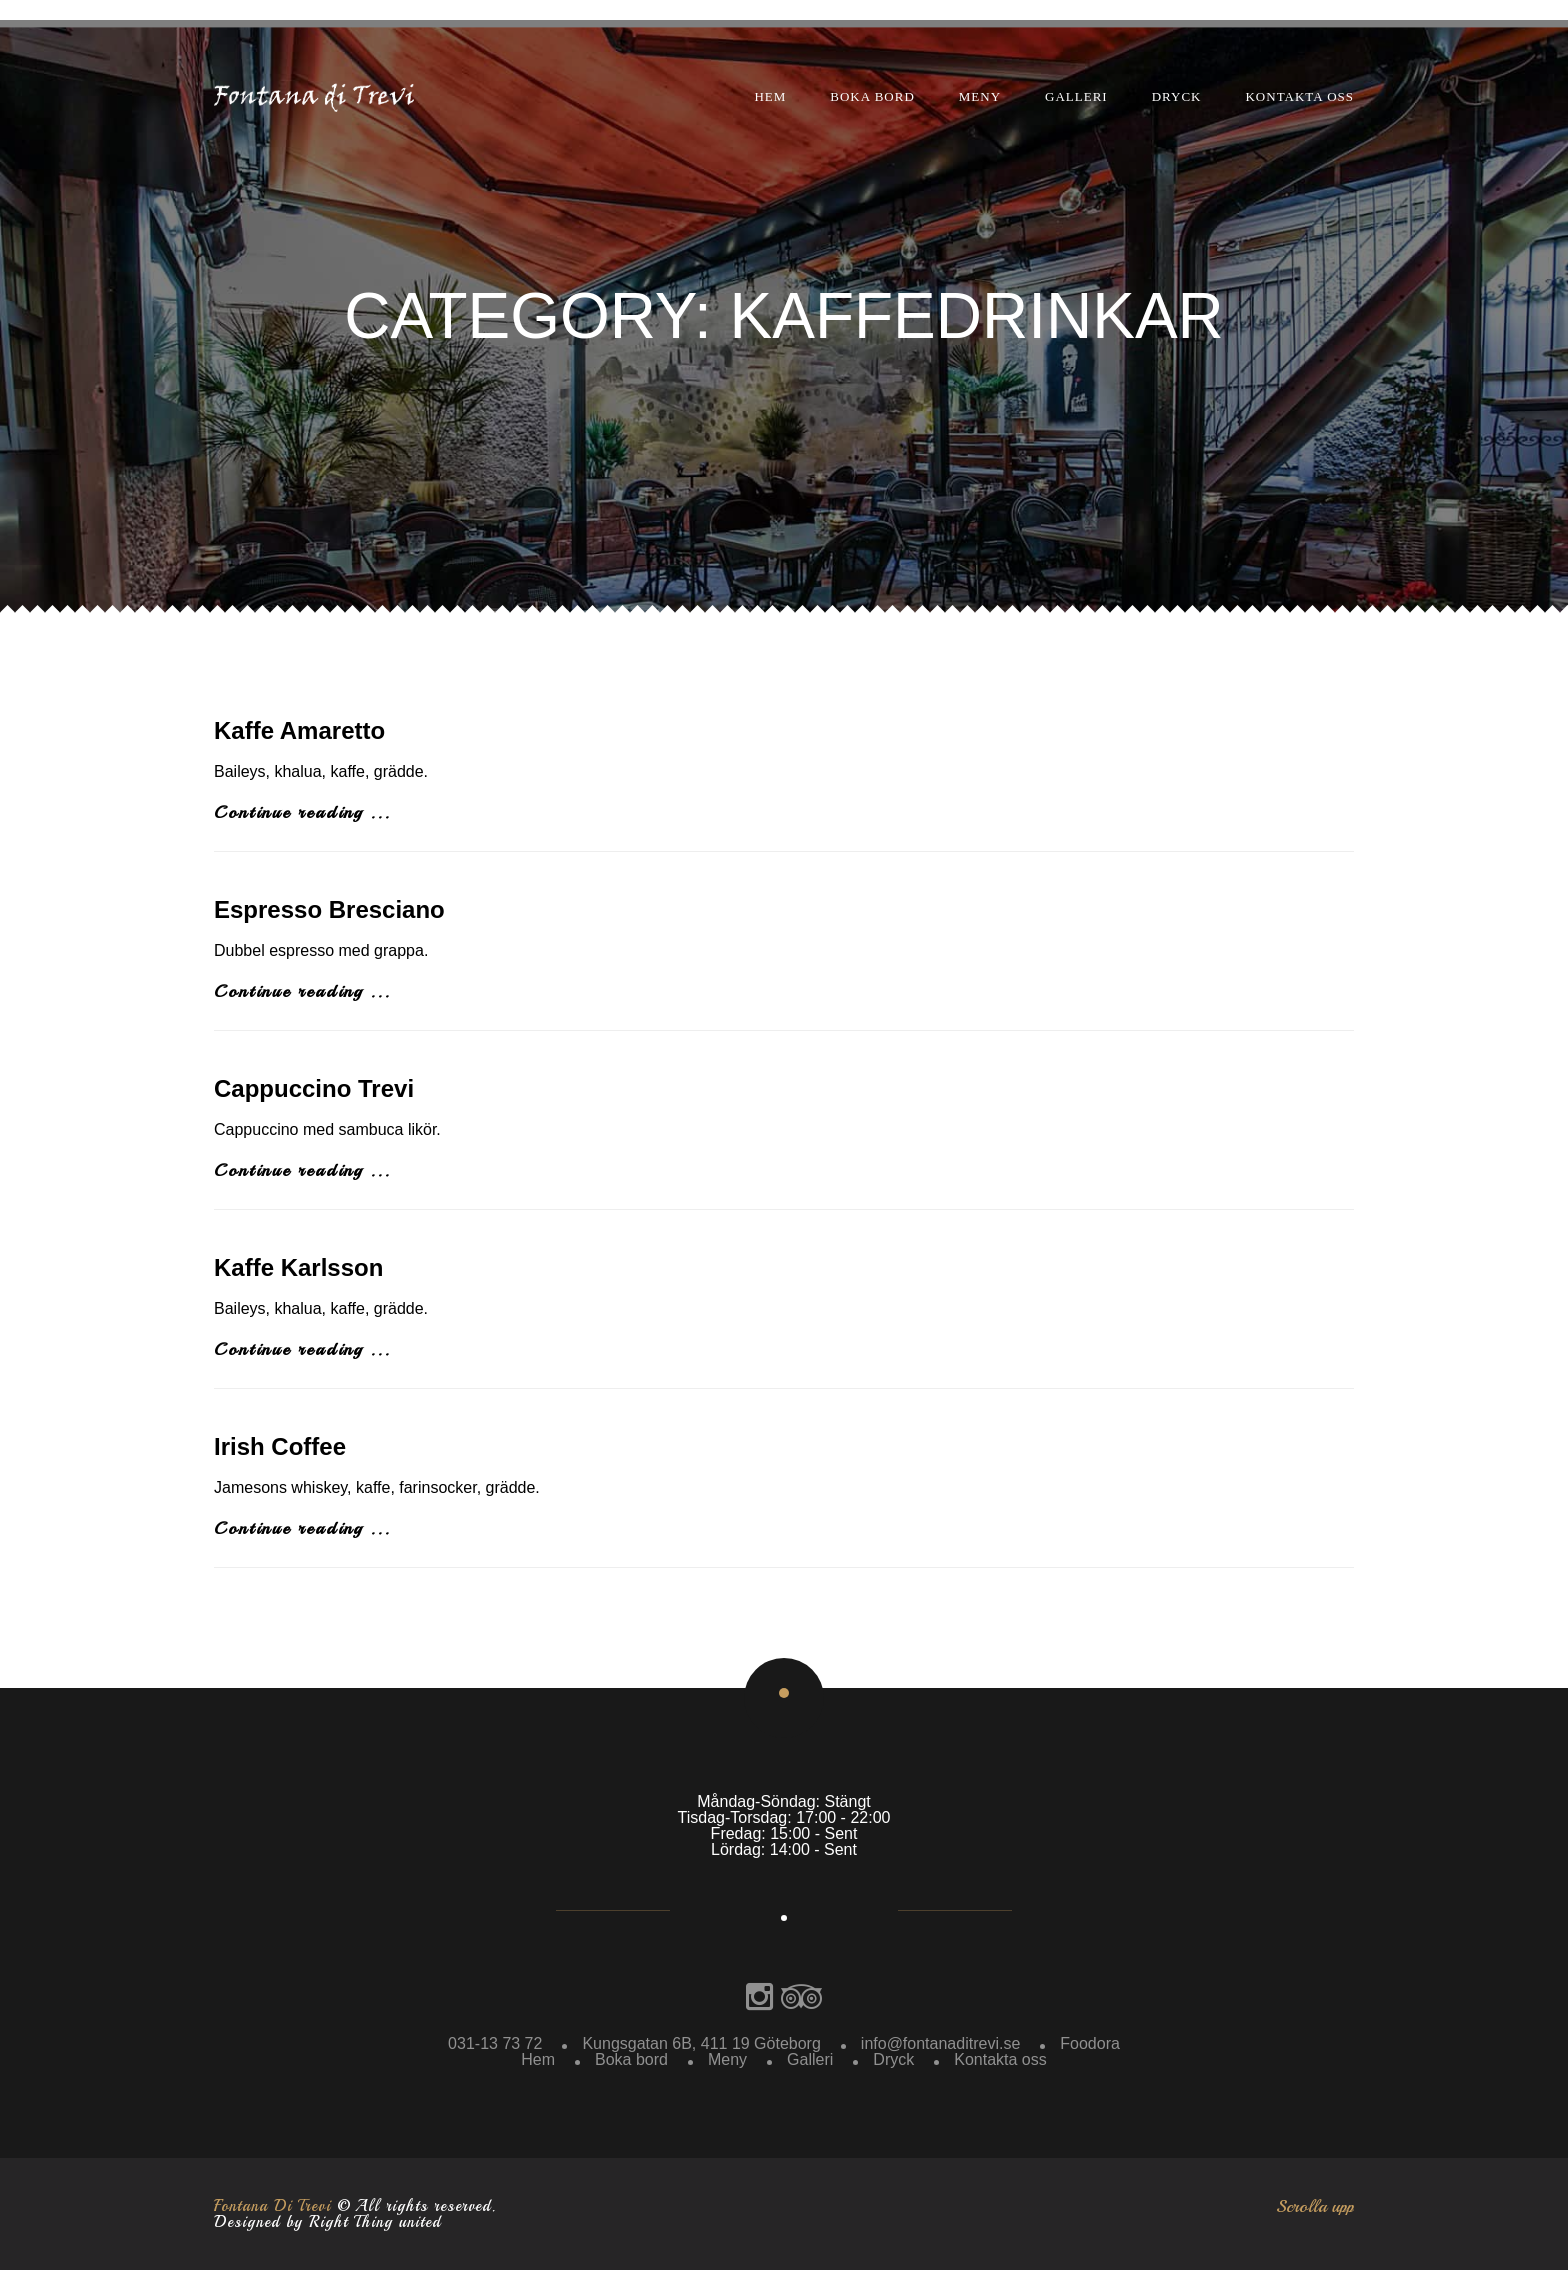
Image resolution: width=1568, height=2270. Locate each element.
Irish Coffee (280, 1446)
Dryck (1177, 96)
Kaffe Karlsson (298, 1267)
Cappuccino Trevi (314, 1088)
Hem (770, 96)
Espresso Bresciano (329, 909)
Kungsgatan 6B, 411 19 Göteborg (701, 2043)
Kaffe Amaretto (299, 730)
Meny (980, 96)
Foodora (1090, 2043)
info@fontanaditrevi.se (940, 2043)
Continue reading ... (302, 812)
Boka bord (872, 96)
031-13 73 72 (495, 2043)
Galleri (1076, 96)
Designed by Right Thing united (327, 2222)
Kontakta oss (1299, 96)
